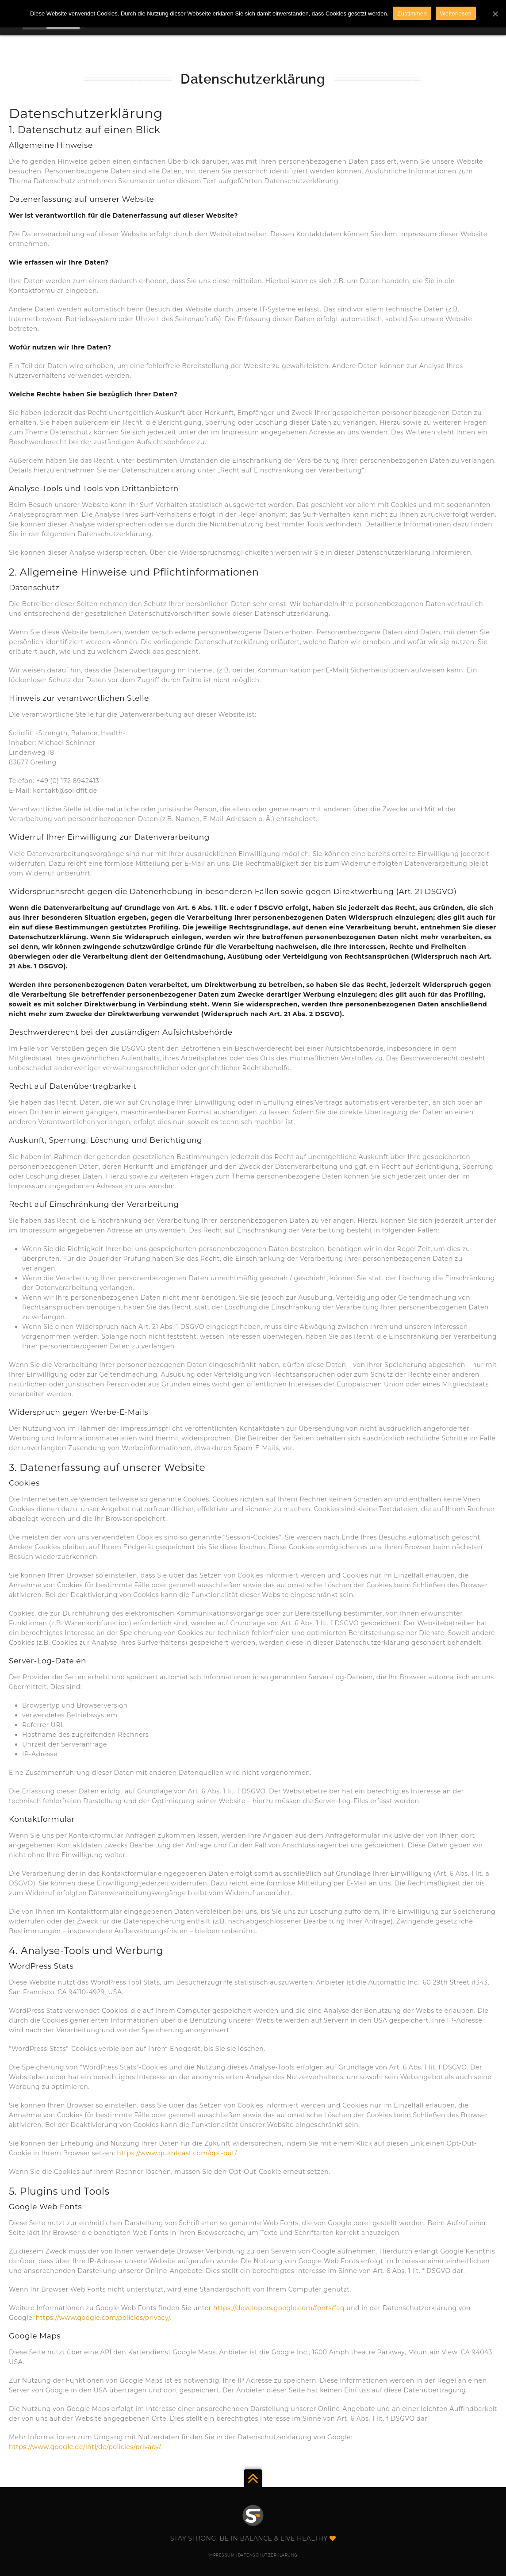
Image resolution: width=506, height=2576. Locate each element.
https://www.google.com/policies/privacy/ (103, 2318)
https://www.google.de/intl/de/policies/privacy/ (85, 2447)
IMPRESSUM (221, 2555)
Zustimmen (412, 13)
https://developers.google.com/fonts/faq (279, 2308)
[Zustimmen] (495, 13)
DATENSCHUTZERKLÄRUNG (268, 2555)
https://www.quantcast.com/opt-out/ (176, 2153)
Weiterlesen (456, 13)
